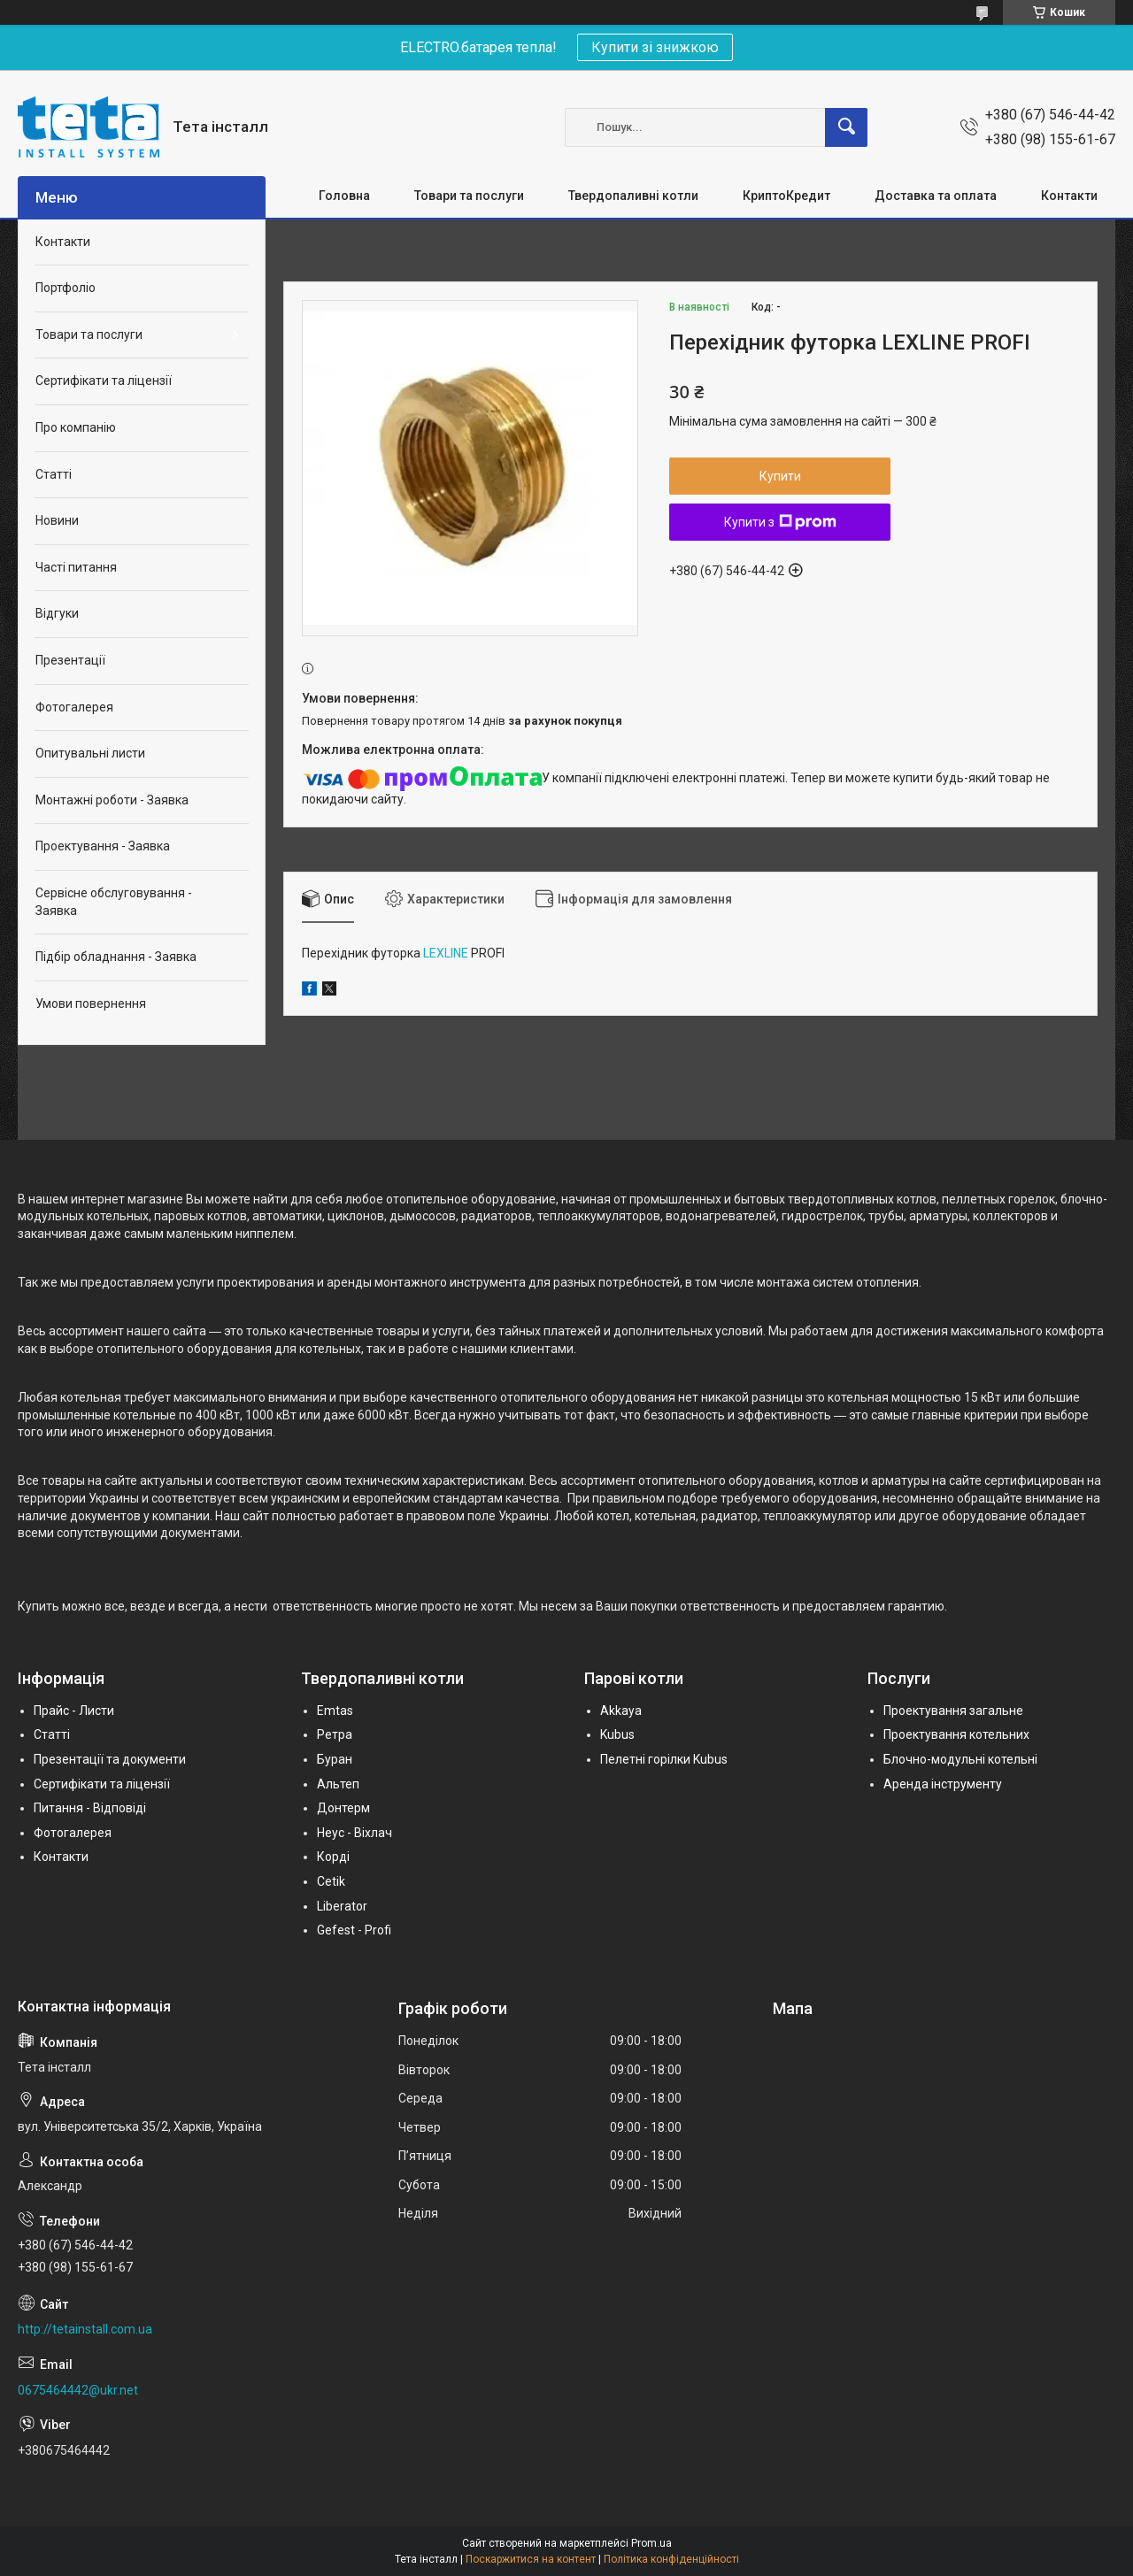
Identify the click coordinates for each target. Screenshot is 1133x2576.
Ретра (334, 1734)
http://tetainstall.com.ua (85, 2329)
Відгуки (57, 613)
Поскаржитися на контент (531, 2559)
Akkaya (621, 1710)
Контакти (1069, 195)
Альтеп (338, 1784)
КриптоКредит (786, 195)
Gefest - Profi (354, 1930)
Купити (780, 476)
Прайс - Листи (74, 1710)
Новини (57, 520)
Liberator (342, 1906)
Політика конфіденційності (671, 2559)
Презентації (70, 660)
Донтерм (343, 1808)
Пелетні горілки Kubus (664, 1759)
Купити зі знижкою (655, 47)
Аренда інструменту (942, 1784)
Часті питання (76, 567)
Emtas (335, 1710)
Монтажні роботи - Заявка (112, 800)
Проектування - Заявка (102, 846)
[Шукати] (846, 127)
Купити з (780, 522)
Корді (333, 1856)
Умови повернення (90, 1003)
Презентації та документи (110, 1759)
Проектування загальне (953, 1710)
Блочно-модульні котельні (960, 1759)
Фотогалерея (74, 707)
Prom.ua (651, 2543)
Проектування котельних (956, 1734)
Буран (334, 1759)
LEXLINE (445, 953)
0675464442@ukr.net (78, 2390)
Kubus (617, 1734)
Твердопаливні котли (633, 195)
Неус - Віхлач (354, 1833)
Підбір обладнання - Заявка (116, 957)
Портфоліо (65, 288)
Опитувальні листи (90, 753)
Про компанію (75, 427)
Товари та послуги (469, 195)
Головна (344, 195)
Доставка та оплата (936, 195)
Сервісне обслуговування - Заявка (113, 902)
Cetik (331, 1881)
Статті (53, 474)
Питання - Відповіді (90, 1808)
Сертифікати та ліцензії (103, 380)
